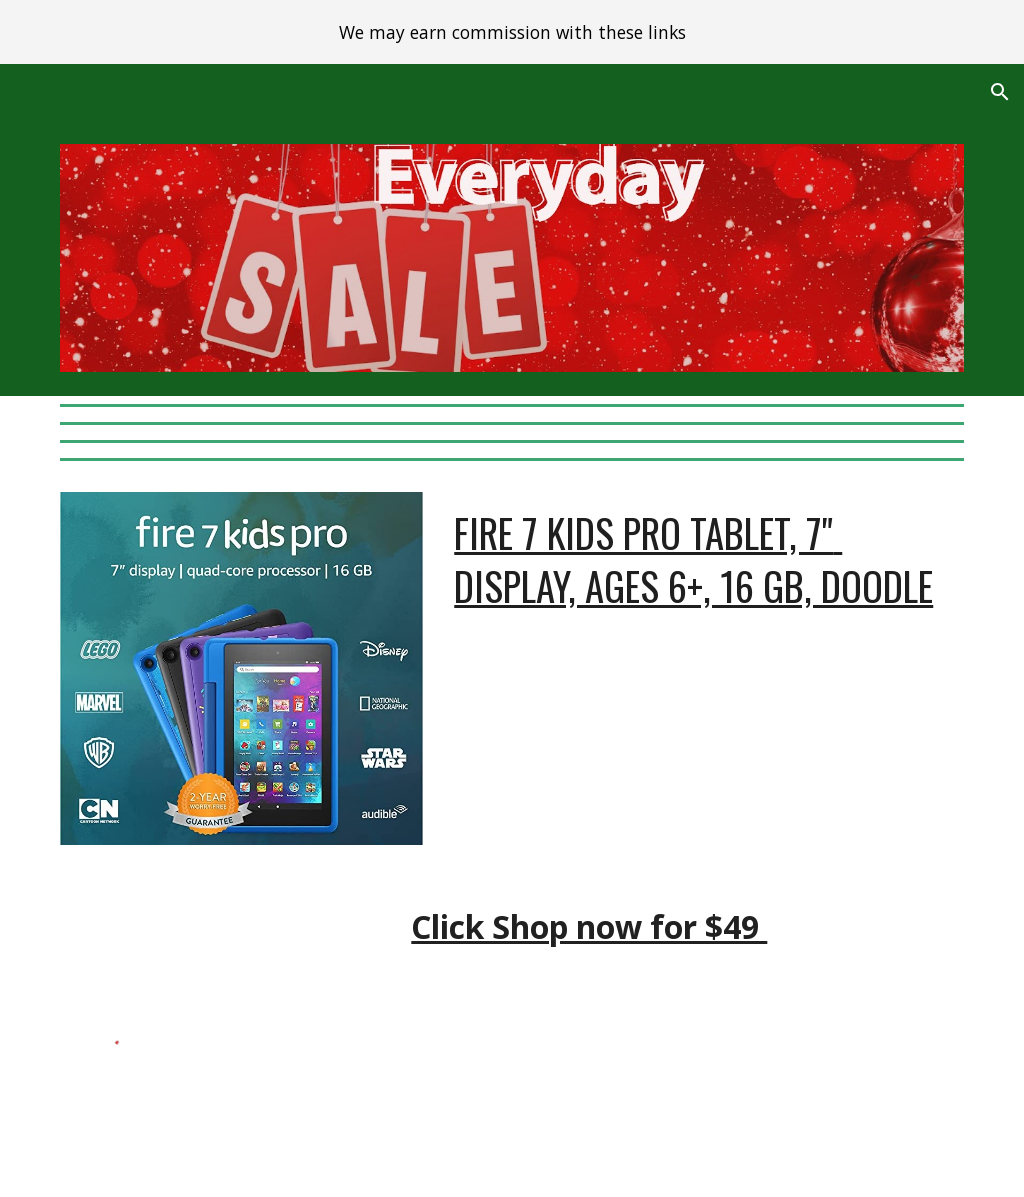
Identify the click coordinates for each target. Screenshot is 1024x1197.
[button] (1000, 92)
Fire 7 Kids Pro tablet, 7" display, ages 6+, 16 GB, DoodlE (693, 559)
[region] (512, 32)
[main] (705, 604)
